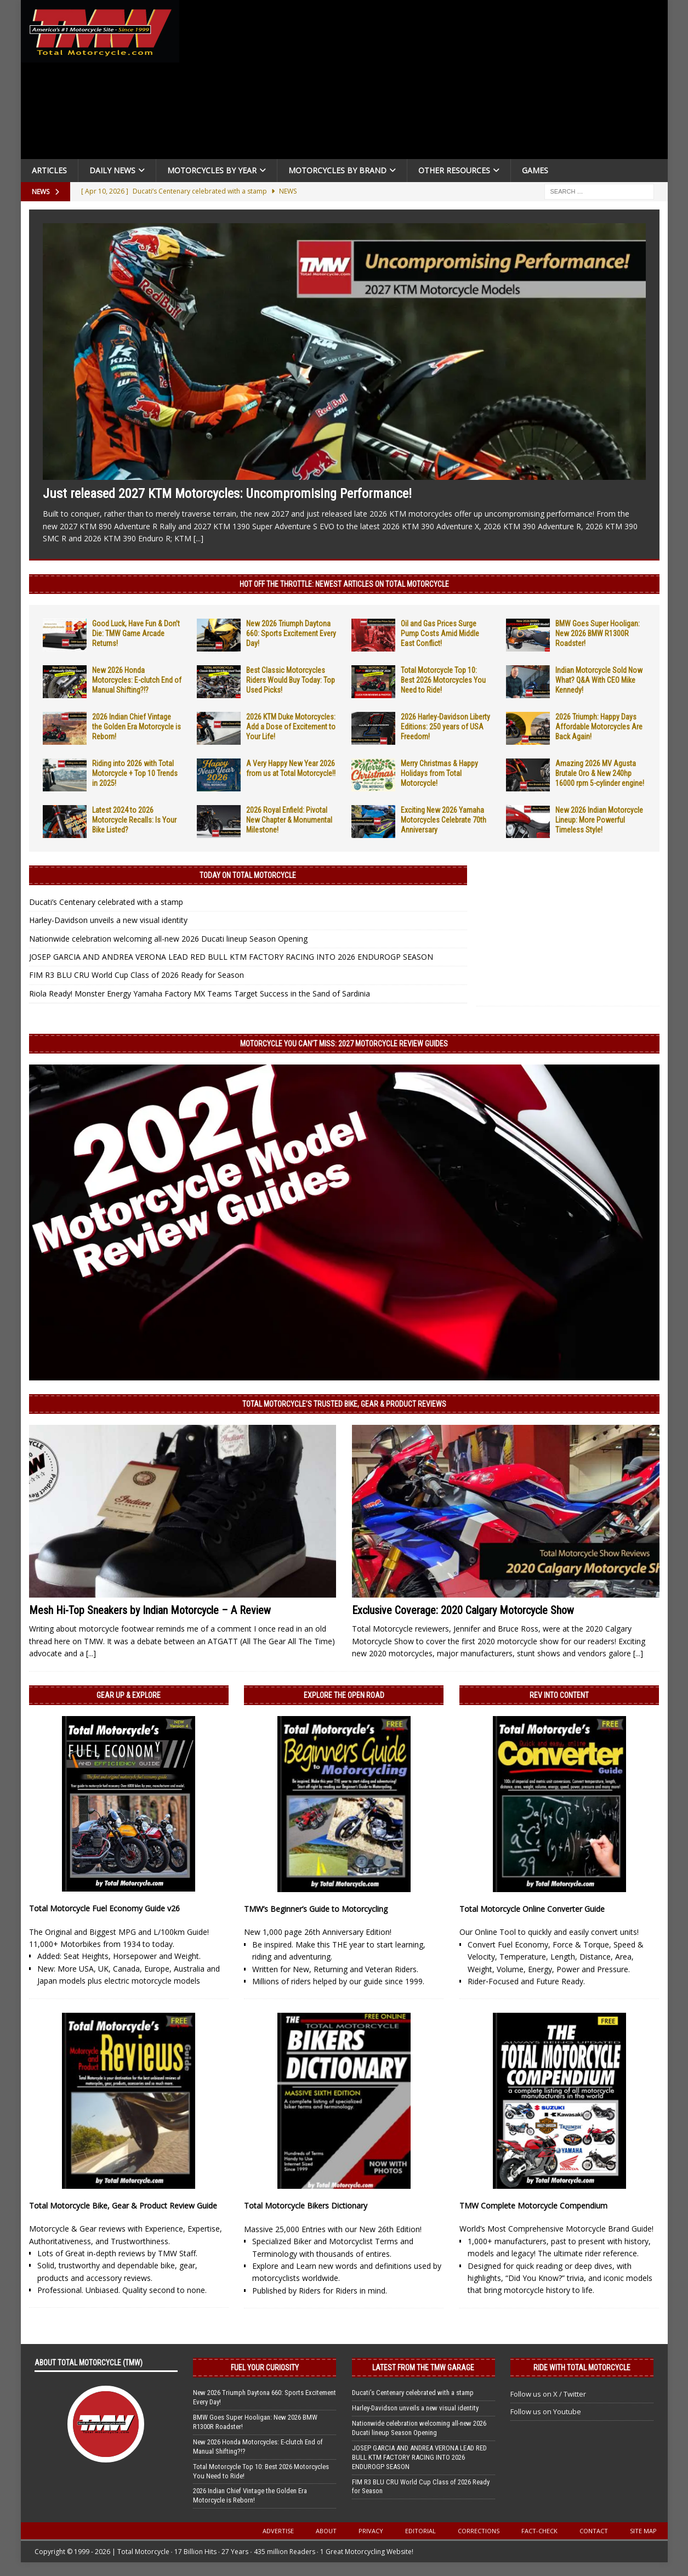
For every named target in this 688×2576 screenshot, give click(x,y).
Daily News (112, 170)
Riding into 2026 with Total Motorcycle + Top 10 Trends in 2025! (135, 773)
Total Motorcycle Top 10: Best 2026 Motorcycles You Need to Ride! (443, 680)
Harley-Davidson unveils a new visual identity (108, 920)
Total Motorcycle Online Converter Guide (532, 1909)
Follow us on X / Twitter (548, 2394)
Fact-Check (539, 2531)
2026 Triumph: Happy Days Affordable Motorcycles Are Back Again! (598, 726)
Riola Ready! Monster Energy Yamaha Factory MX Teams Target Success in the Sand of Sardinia (199, 993)
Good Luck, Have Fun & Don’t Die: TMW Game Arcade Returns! (136, 633)
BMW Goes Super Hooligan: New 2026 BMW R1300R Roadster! (597, 633)
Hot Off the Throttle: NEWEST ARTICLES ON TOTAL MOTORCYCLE (344, 584)
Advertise (278, 2531)
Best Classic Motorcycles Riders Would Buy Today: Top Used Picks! (290, 680)
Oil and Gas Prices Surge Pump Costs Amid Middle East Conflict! (440, 633)
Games (535, 170)
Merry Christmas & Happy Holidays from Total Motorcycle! (439, 773)
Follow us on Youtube (545, 2411)
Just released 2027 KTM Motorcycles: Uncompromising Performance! (227, 493)
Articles (49, 170)
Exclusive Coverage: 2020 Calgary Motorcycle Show (463, 1610)
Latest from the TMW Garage (423, 2367)
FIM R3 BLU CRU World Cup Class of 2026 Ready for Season (136, 975)
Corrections (478, 2531)
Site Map (643, 2531)
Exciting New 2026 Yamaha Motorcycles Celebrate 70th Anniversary (443, 820)
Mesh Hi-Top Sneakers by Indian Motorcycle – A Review (150, 1610)
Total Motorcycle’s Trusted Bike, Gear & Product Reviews (344, 1404)
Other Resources (454, 170)
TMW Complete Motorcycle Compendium (533, 2205)
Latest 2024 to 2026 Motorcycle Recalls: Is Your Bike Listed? (134, 820)
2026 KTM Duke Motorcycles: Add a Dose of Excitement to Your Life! (291, 726)
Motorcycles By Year (212, 170)
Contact (593, 2531)
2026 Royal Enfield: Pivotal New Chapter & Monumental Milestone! (289, 820)
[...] (198, 538)
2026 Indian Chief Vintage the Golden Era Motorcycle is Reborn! (136, 726)
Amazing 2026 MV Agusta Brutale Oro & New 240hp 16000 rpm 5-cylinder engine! (599, 773)
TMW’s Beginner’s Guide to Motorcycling (316, 1909)
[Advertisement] (427, 82)
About (326, 2531)
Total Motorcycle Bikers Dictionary (305, 2205)
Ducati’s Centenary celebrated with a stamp (106, 902)
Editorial (420, 2531)
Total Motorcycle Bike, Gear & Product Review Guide (123, 2205)
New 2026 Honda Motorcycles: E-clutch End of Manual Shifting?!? (136, 680)
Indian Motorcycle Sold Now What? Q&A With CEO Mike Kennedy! (598, 680)
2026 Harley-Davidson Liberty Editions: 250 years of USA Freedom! (445, 726)
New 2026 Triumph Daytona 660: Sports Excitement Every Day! (291, 633)
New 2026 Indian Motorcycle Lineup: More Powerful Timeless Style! (599, 820)
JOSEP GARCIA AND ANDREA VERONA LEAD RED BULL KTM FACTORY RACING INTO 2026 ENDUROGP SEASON (231, 957)
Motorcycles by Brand (337, 170)
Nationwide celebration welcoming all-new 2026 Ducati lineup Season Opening (168, 938)
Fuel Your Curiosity (265, 2367)
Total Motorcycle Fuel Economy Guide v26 (104, 1908)
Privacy (371, 2531)
